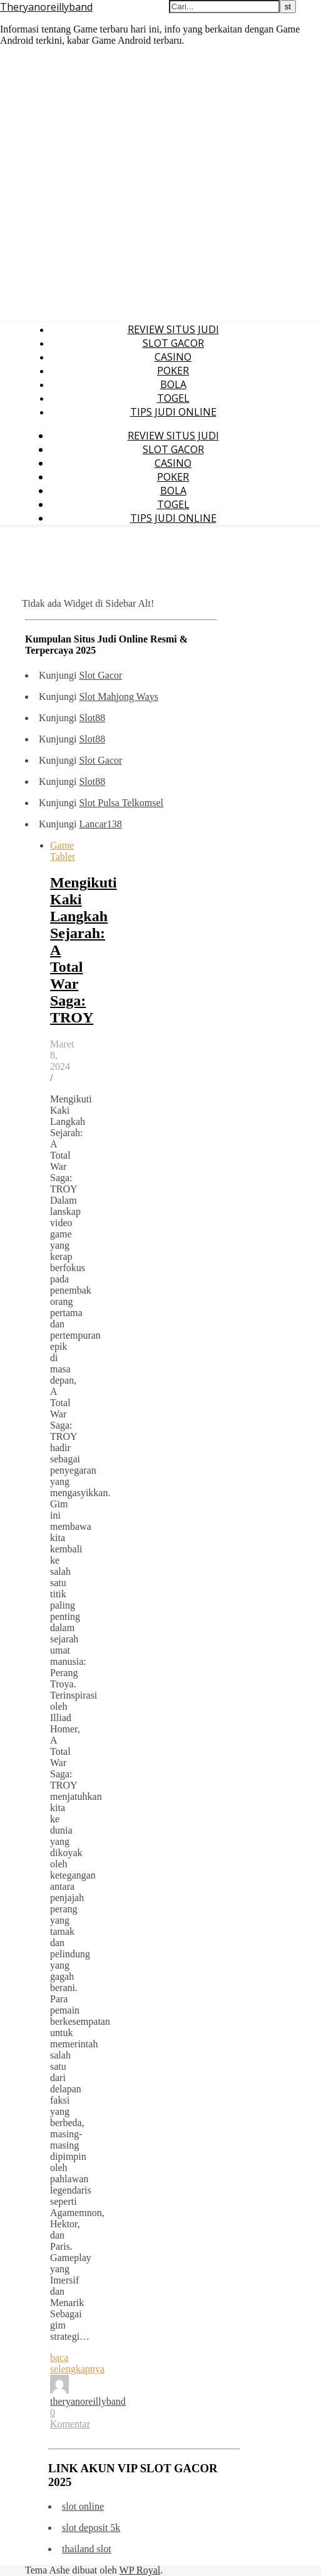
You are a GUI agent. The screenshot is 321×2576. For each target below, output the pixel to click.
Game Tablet (62, 851)
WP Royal (140, 2570)
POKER (173, 370)
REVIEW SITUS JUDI (173, 329)
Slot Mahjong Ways (118, 696)
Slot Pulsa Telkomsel (121, 802)
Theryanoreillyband (46, 7)
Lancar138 (100, 824)
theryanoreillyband (88, 2401)
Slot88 (92, 717)
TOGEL (173, 398)
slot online (83, 2506)
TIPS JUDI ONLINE (173, 412)
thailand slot (86, 2549)
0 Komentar (70, 2418)
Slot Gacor (100, 675)
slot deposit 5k (91, 2527)
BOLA (173, 384)
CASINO (173, 357)
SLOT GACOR (173, 343)
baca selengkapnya (77, 2363)
